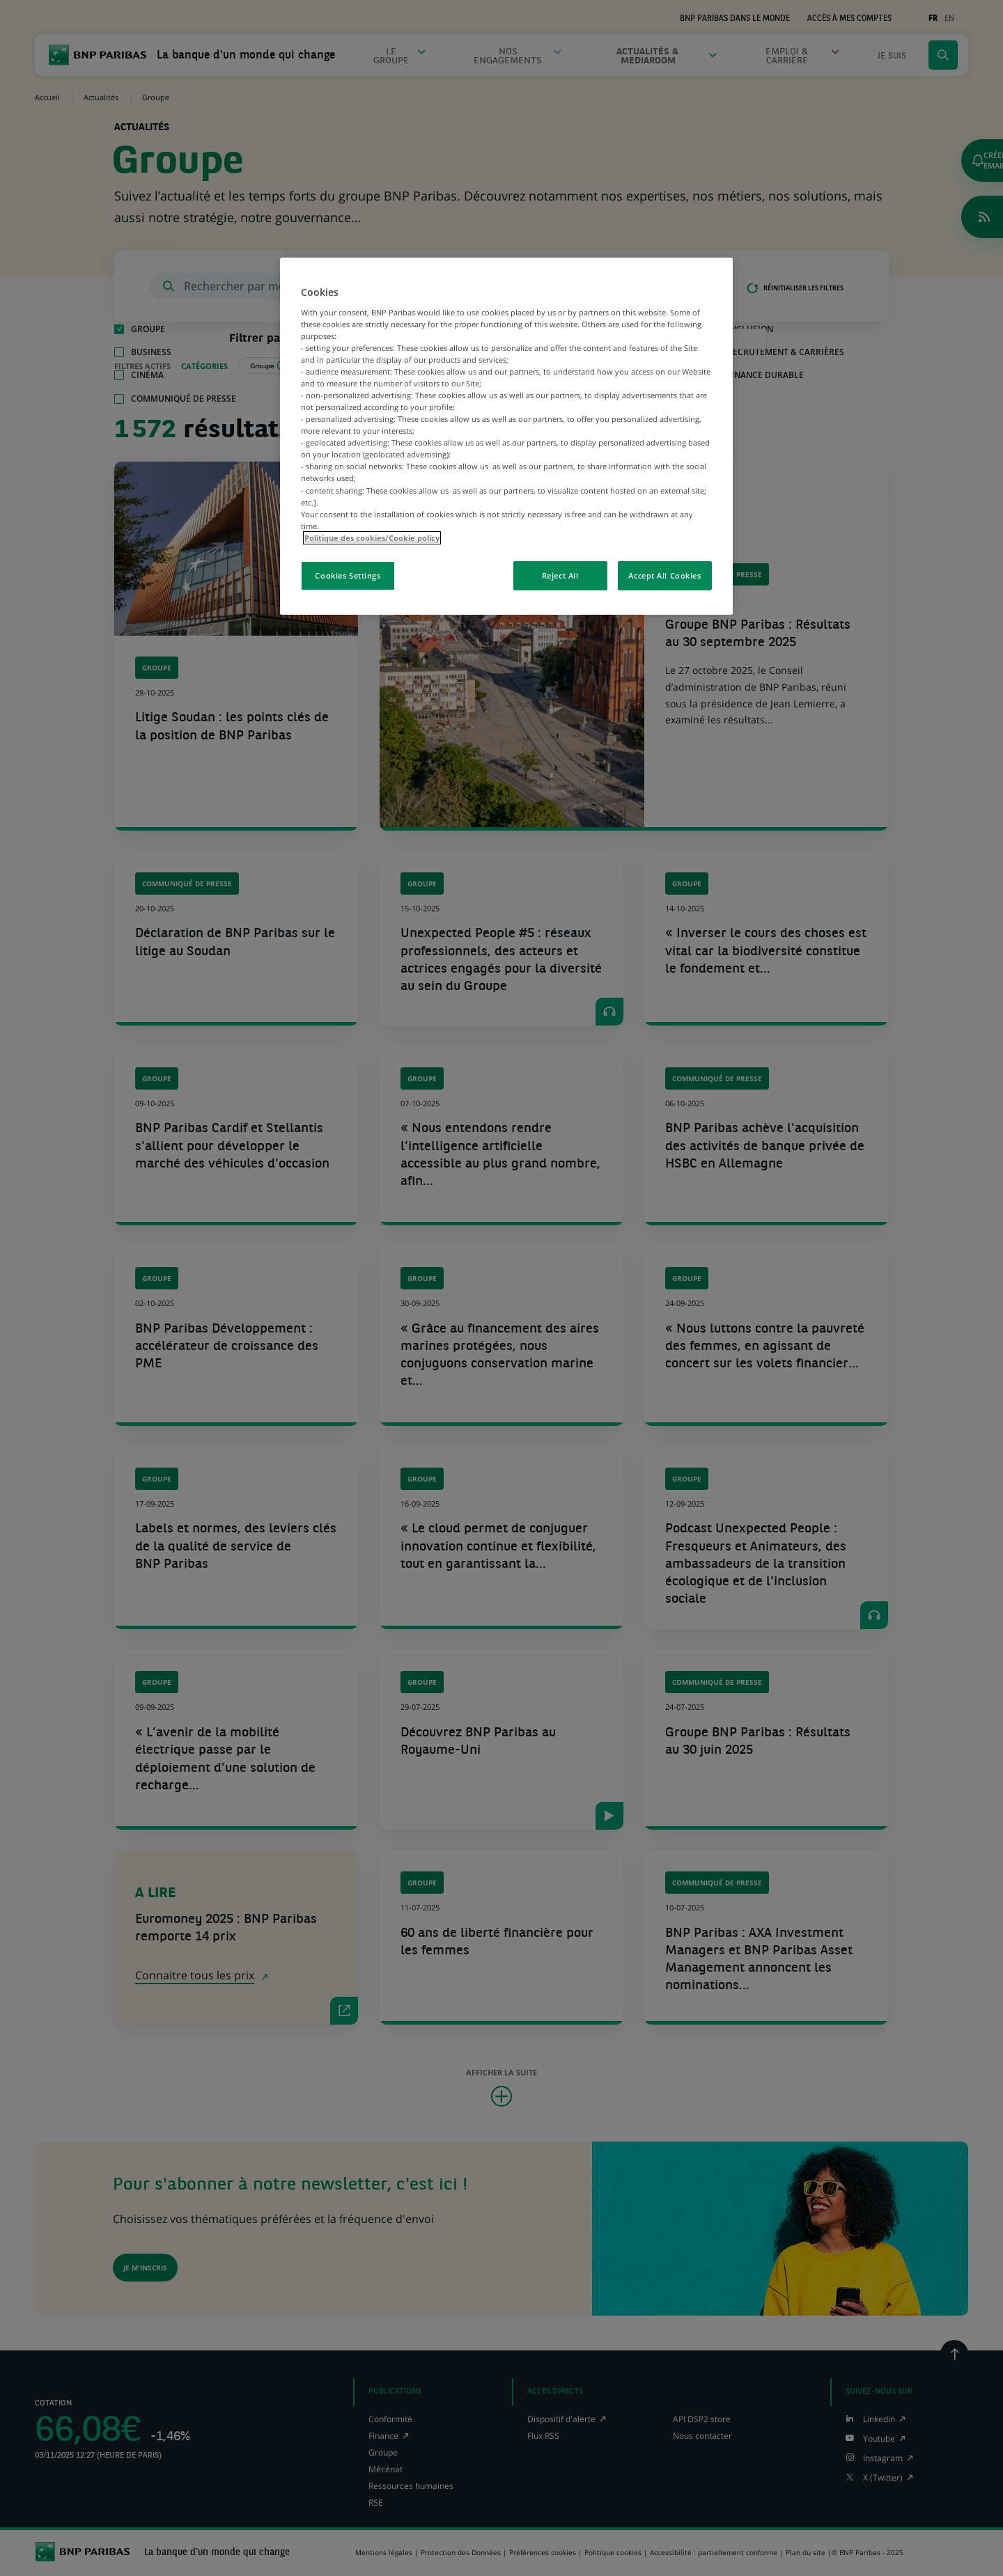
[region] (506, 436)
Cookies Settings (347, 575)
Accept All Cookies (664, 575)
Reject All (560, 575)
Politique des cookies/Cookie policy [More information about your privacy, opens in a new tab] (372, 538)
